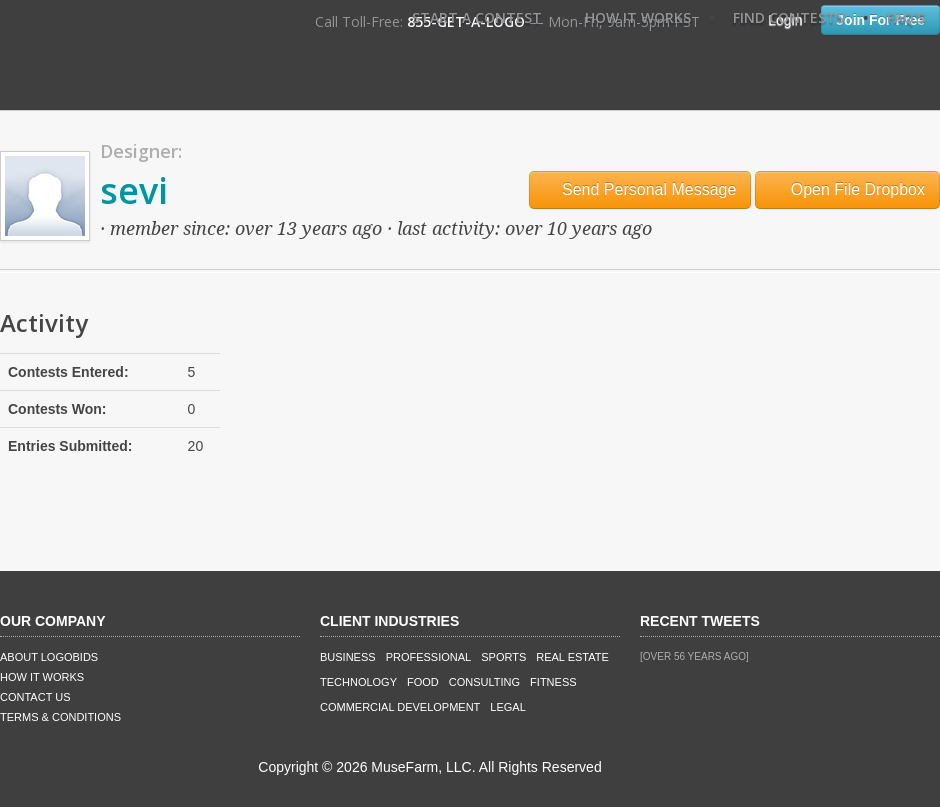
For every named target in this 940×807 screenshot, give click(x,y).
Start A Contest (477, 17)
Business (348, 657)
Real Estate (572, 657)
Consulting (484, 682)
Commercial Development (400, 707)
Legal (507, 707)
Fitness (553, 682)
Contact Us (35, 697)
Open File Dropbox (847, 189)
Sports (503, 657)
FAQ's (906, 17)
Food (423, 682)
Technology (358, 682)
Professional (429, 657)
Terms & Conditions (60, 717)
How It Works (638, 17)
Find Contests (788, 17)
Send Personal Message (640, 189)
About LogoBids (49, 657)
